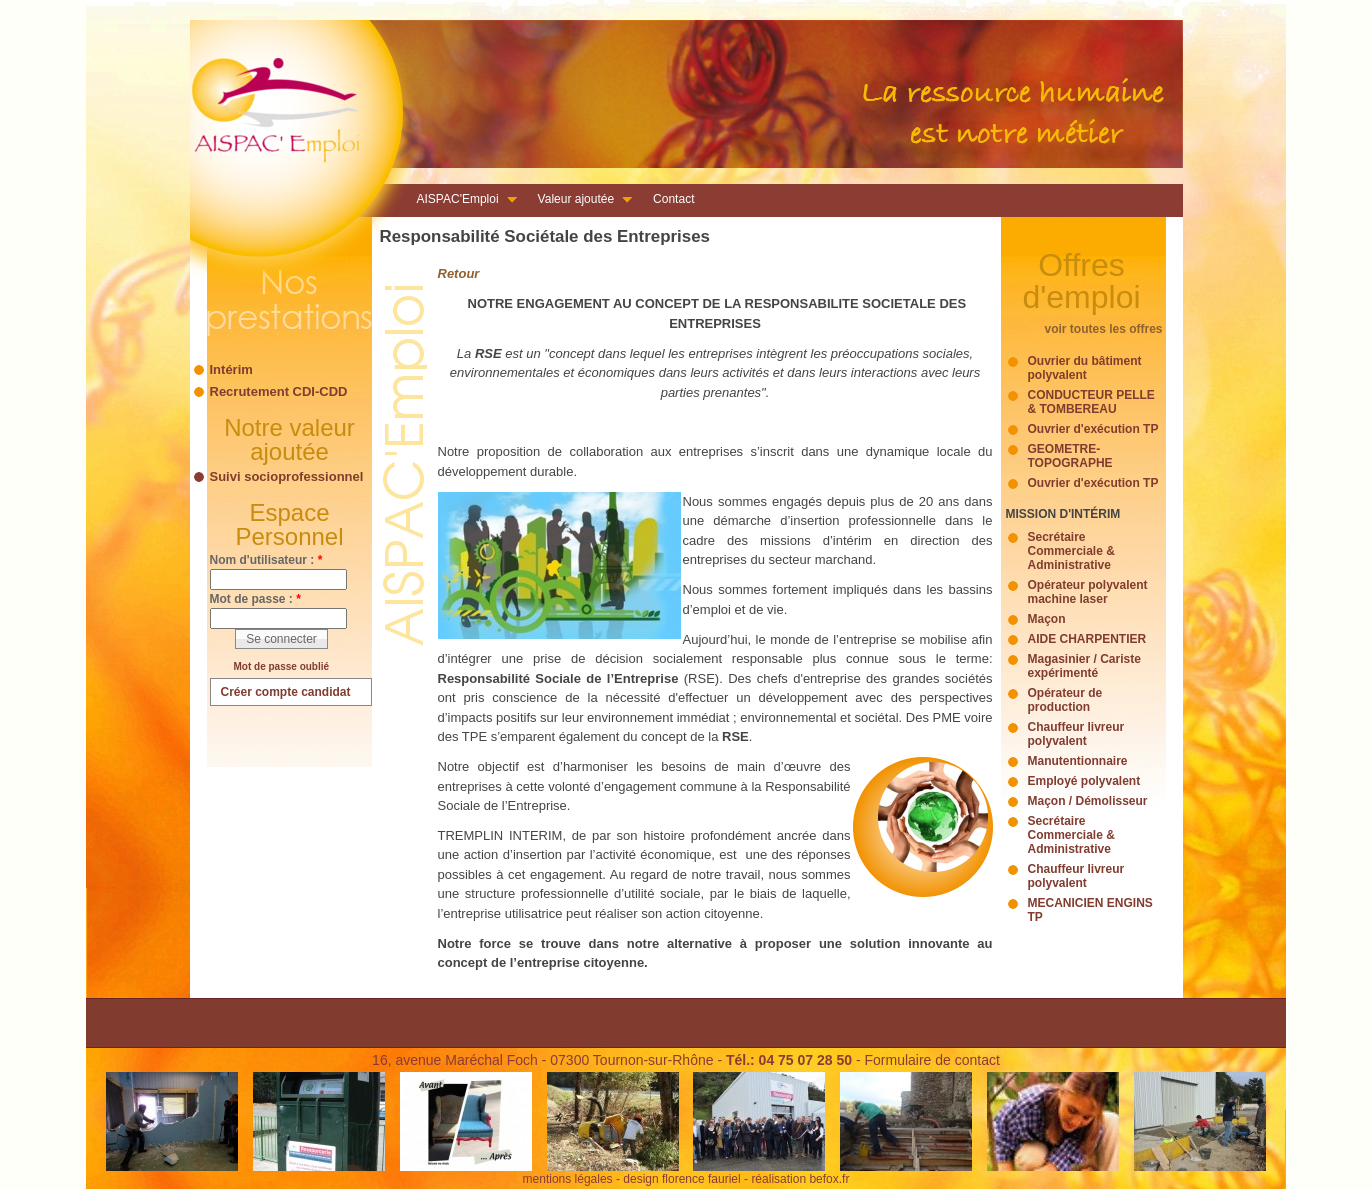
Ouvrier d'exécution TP (1093, 429)
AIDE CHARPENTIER (1087, 639)
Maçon (1047, 619)
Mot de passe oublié (282, 666)
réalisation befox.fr (800, 1179)
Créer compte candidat (286, 692)
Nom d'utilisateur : (266, 560)
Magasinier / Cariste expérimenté (1084, 666)
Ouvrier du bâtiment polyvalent (1085, 368)
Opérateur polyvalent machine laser (1088, 592)
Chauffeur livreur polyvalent (1076, 734)
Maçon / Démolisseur (1088, 801)
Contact (673, 199)
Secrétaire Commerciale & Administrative (1071, 551)
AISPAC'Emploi (461, 201)
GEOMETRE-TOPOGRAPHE (1070, 456)
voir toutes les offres (1103, 329)
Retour (459, 273)
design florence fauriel (681, 1179)
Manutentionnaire (1078, 761)
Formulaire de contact (931, 1060)
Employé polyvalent (1084, 781)
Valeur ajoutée (579, 201)
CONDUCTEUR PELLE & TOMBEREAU (1091, 402)
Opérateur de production (1065, 700)
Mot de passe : (255, 599)
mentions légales (568, 1179)
